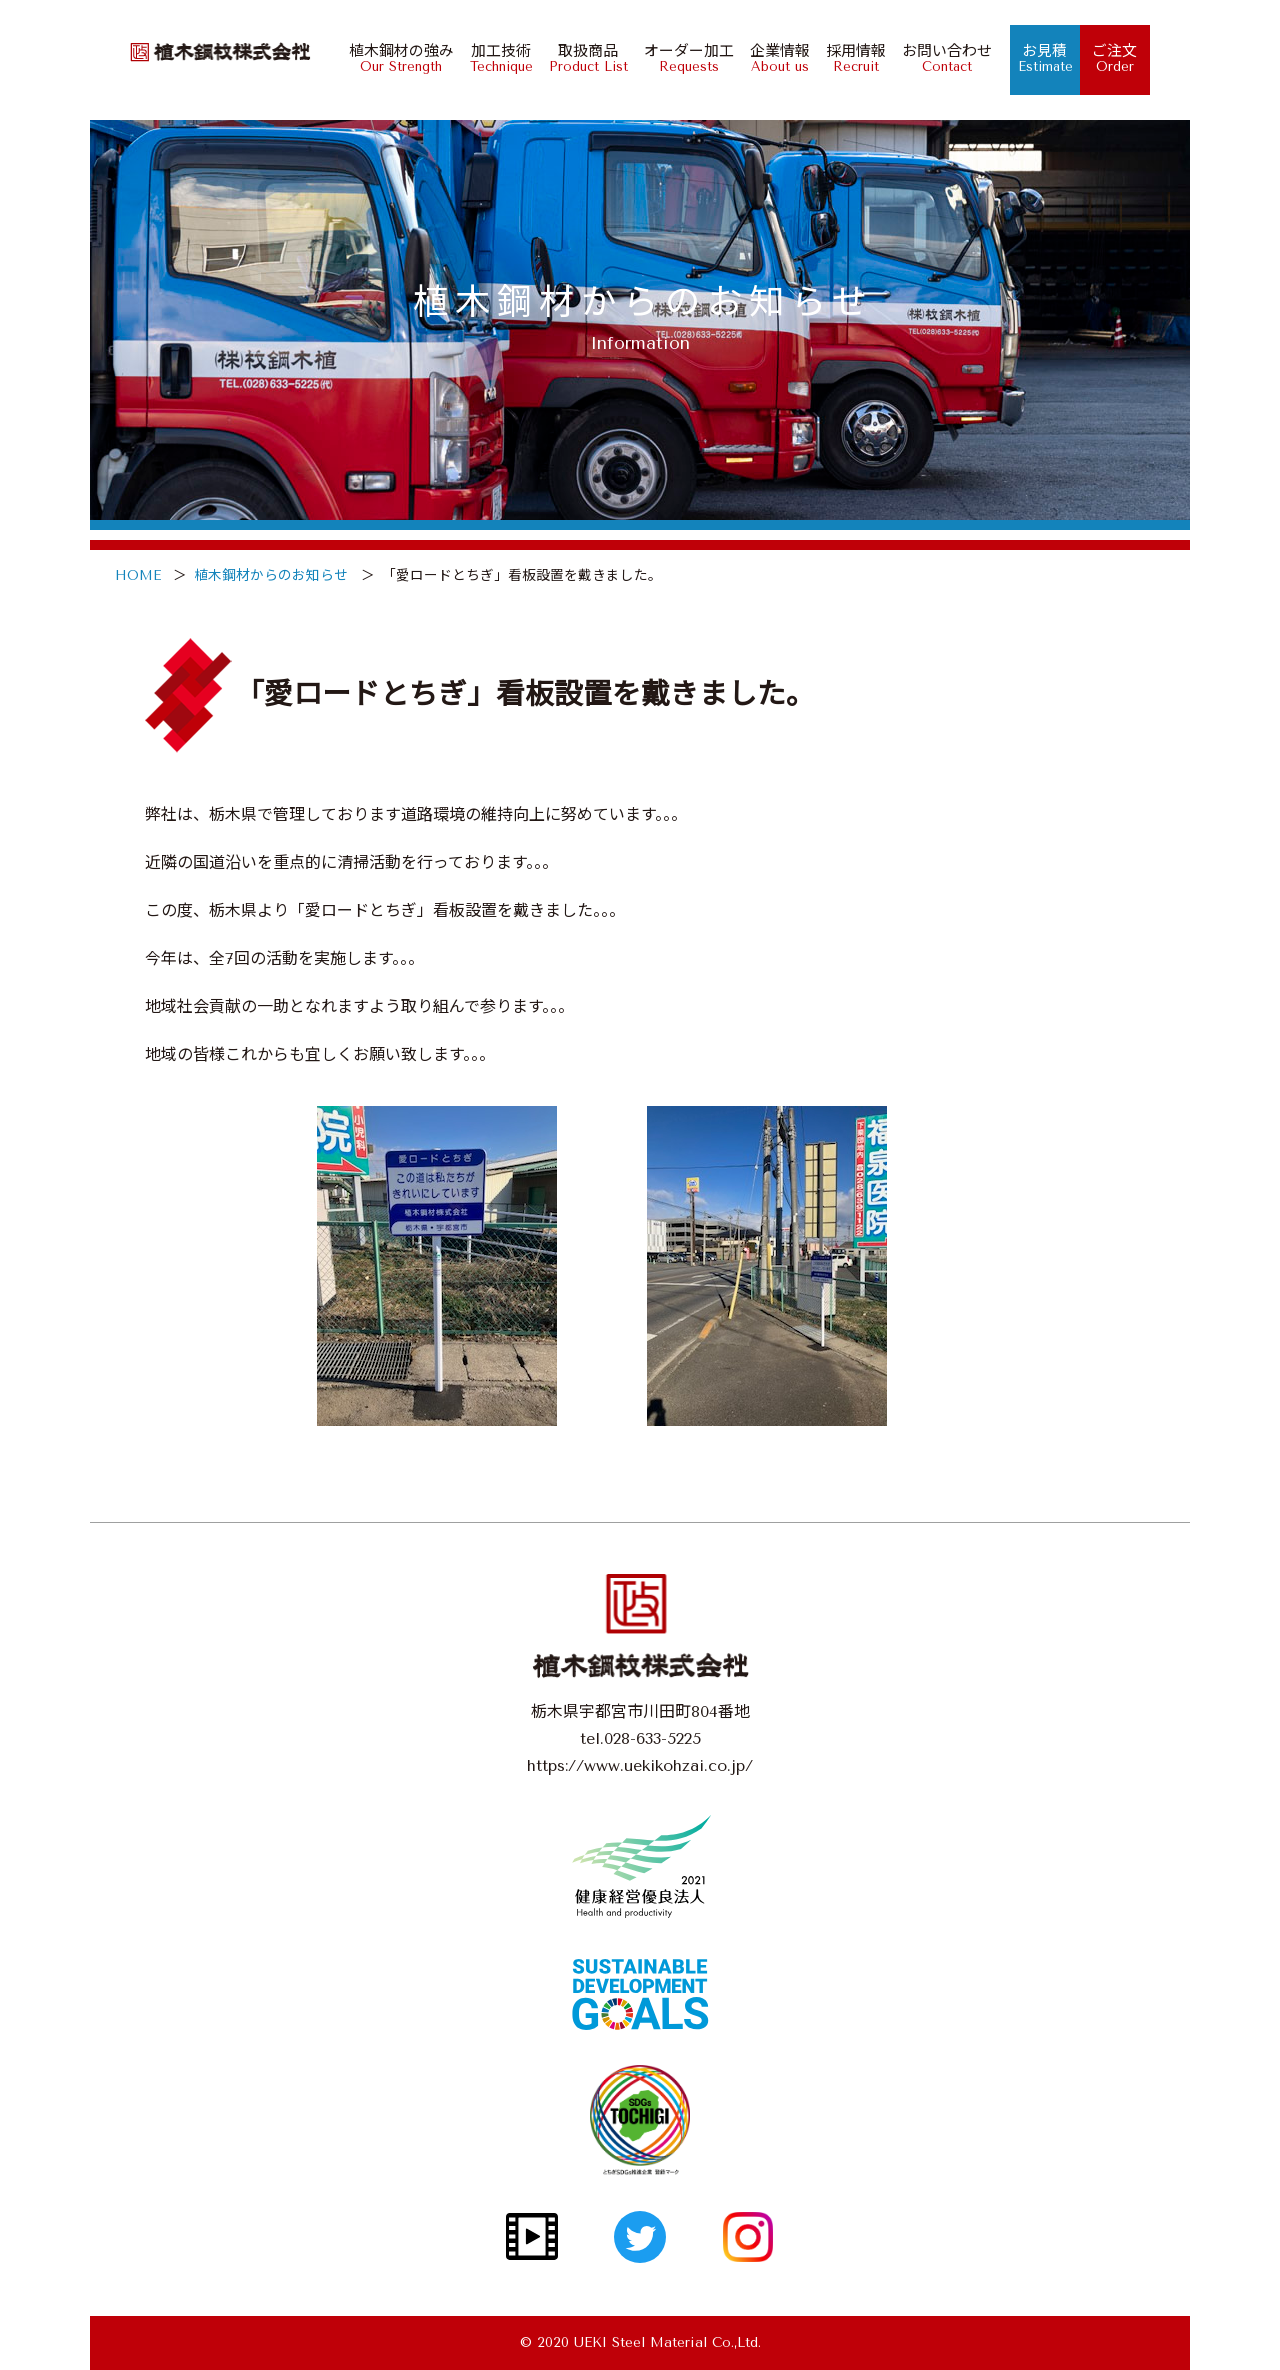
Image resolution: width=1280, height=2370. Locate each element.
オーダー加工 (679, 58)
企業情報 (770, 58)
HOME (138, 575)
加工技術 (491, 58)
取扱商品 (578, 58)
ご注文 (1105, 58)
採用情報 (846, 58)
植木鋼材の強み (391, 58)
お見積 (1035, 58)
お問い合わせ (937, 58)
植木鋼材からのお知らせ (271, 575)
